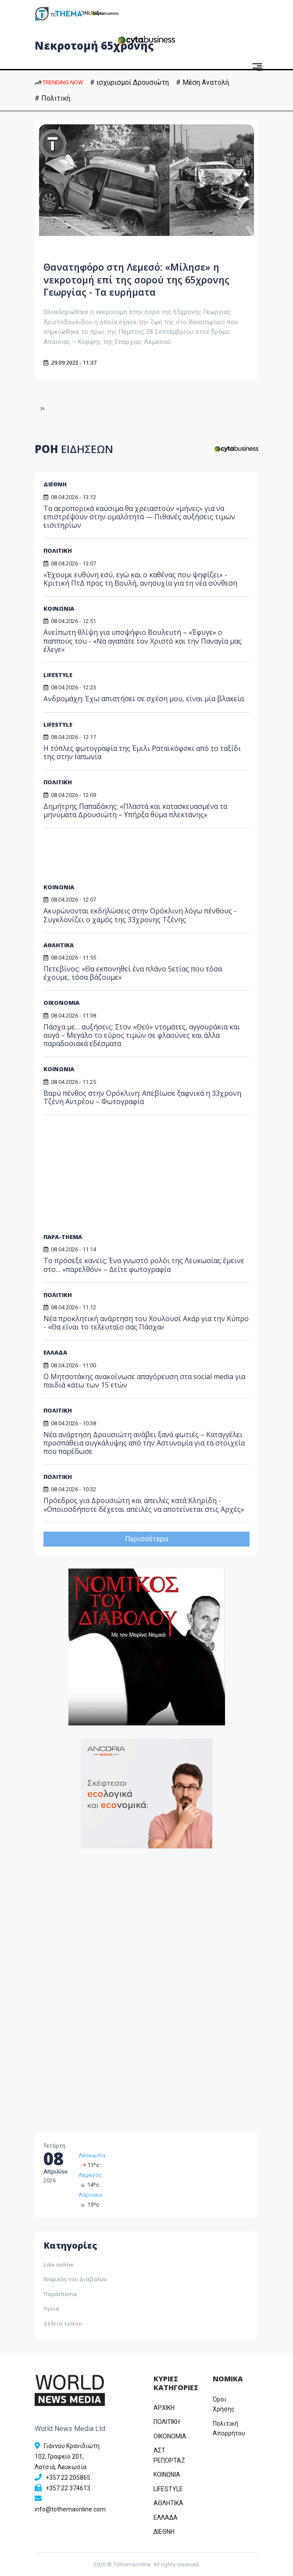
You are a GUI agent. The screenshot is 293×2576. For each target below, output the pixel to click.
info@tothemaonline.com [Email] (70, 2509)
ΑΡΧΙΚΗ (164, 2407)
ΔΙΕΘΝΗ (55, 484)
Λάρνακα (90, 2195)
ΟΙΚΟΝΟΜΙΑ (61, 1003)
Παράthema (60, 2294)
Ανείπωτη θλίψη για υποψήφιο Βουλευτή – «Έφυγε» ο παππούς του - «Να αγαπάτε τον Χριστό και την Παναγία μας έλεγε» (142, 640)
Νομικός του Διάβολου (75, 2279)
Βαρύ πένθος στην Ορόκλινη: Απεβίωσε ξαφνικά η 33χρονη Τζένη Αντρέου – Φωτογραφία (142, 1097)
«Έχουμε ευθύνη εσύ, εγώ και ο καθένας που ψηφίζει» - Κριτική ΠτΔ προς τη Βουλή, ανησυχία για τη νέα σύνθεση (140, 579)
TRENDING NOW (59, 82)
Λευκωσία (92, 2155)
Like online (58, 2264)
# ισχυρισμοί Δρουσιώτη (129, 82)
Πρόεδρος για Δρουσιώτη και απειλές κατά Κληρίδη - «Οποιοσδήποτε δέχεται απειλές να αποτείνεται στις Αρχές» (143, 1505)
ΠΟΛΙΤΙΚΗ (57, 550)
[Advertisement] (110, 859)
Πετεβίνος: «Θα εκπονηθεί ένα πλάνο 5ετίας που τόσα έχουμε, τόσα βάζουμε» (132, 973)
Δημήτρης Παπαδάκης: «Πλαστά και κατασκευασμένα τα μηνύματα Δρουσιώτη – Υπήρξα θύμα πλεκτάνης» (135, 810)
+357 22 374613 (68, 2488)
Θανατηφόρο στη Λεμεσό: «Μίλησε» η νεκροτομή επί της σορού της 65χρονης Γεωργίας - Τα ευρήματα (144, 279)
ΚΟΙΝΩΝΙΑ (58, 608)
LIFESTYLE (57, 675)
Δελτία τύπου (62, 2323)
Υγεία (51, 2308)
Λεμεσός (90, 2175)
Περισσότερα (146, 1539)
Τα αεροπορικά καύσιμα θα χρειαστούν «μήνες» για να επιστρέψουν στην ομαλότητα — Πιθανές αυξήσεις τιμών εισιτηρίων (139, 517)
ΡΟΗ (74, 449)
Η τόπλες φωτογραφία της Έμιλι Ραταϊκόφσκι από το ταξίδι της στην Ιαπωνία (142, 752)
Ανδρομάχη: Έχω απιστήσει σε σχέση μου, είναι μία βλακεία (143, 698)
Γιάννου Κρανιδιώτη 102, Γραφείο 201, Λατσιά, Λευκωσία (67, 2456)
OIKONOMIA (170, 2436)
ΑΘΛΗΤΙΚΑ (58, 945)
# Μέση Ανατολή (202, 82)
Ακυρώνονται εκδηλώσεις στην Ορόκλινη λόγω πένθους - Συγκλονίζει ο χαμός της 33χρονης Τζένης (139, 915)
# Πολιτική (52, 98)
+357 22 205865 (68, 2477)
